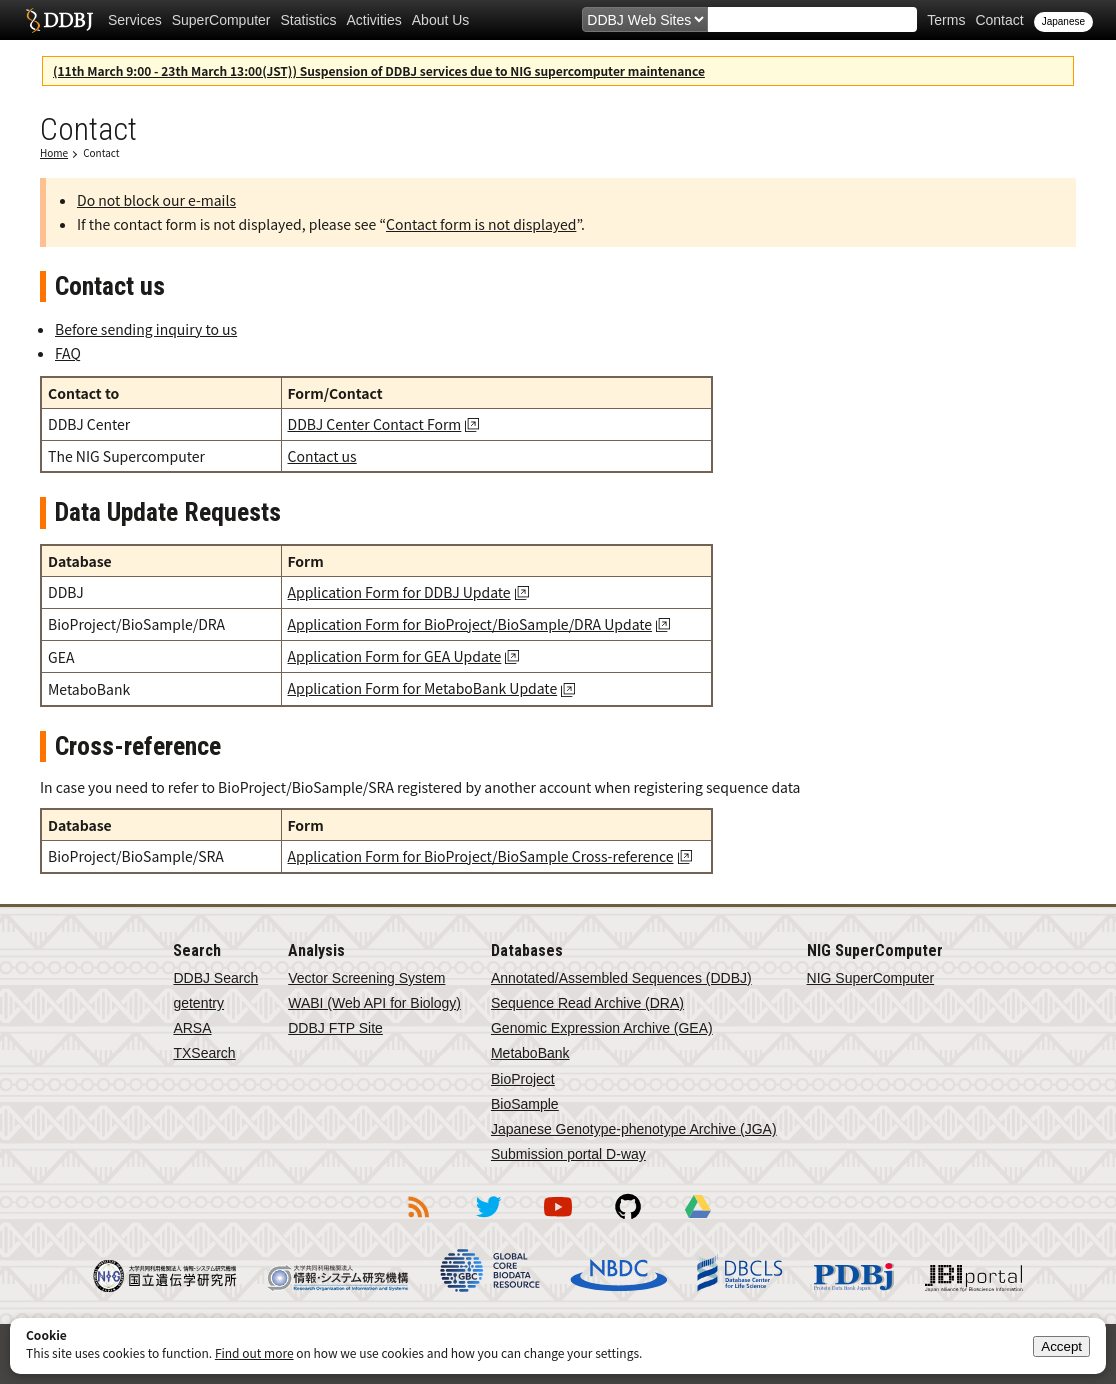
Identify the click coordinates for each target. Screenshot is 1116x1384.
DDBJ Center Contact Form (375, 424)
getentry (198, 1003)
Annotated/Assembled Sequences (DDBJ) (621, 978)
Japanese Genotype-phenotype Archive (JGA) (634, 1129)
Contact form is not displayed (481, 224)
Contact (999, 20)
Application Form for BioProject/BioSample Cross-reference (481, 856)
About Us (441, 20)
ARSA (192, 1028)
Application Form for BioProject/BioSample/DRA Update (470, 624)
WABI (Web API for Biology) (374, 1003)
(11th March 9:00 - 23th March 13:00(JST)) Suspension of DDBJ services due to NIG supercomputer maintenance (379, 70)
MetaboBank (530, 1053)
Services (135, 20)
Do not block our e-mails (156, 200)
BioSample (525, 1104)
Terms (946, 20)
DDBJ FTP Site (335, 1028)
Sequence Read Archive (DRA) (587, 1003)
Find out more (254, 1352)
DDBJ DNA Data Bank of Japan (59, 20)
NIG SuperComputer (871, 978)
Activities (374, 20)
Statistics (309, 20)
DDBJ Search (215, 978)
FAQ (68, 353)
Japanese (1063, 21)
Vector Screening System (366, 978)
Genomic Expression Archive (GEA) (602, 1028)
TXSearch (204, 1053)
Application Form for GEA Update (395, 656)
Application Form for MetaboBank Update (423, 688)
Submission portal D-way (568, 1154)
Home (54, 152)
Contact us (322, 456)
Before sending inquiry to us (146, 329)
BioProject (523, 1079)
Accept (1061, 1346)
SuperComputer (221, 20)
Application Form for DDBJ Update (399, 592)
